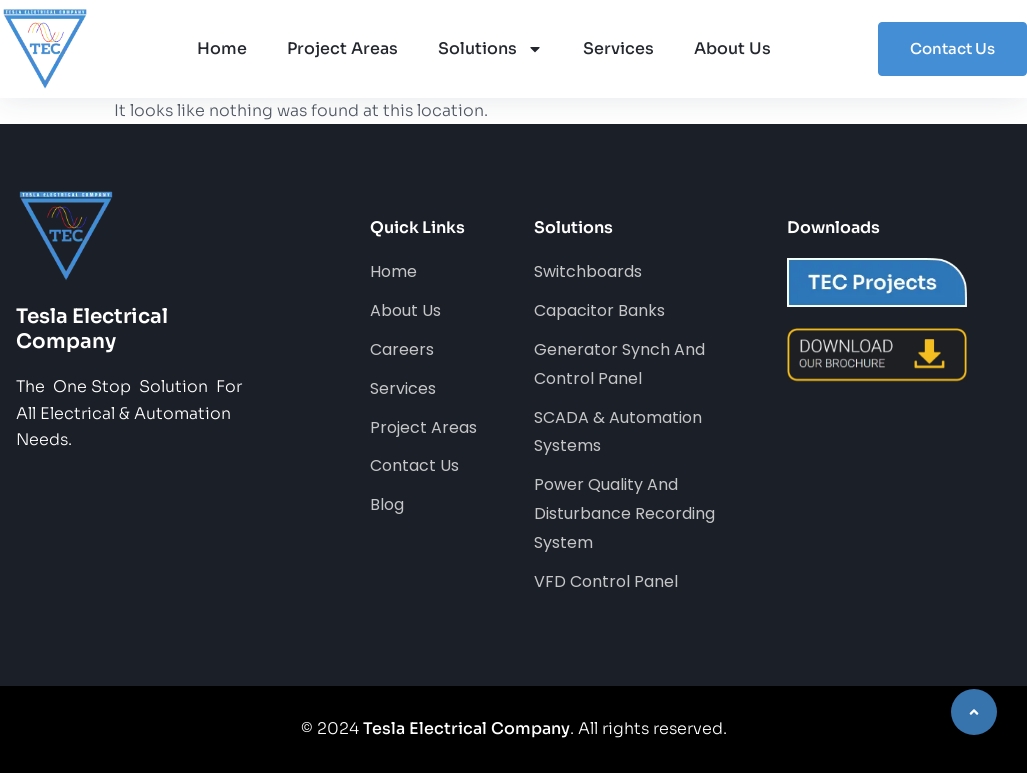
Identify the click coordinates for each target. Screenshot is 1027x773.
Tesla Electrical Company (466, 728)
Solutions (490, 49)
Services (618, 48)
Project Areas (342, 48)
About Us (732, 48)
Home (222, 48)
